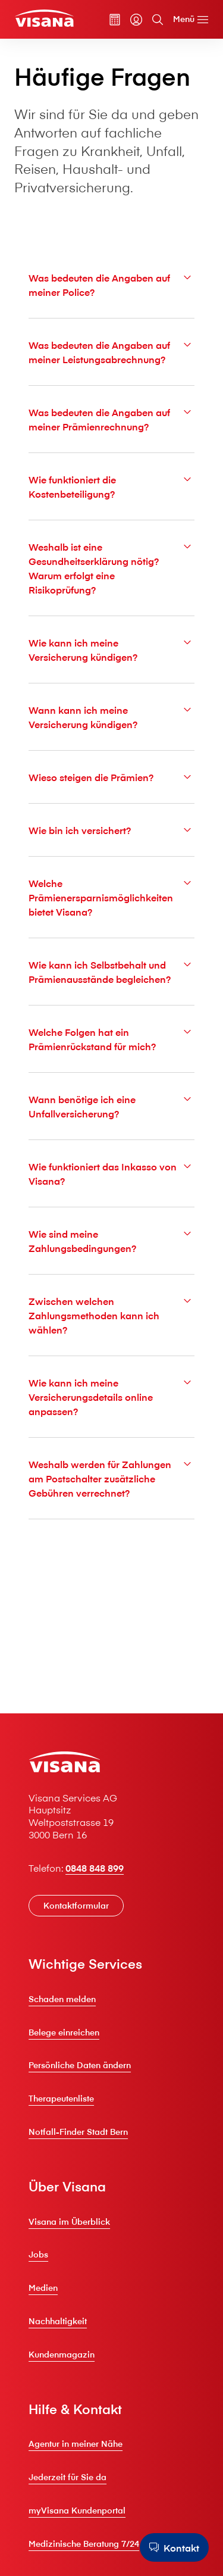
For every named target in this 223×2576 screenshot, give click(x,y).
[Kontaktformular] (76, 1905)
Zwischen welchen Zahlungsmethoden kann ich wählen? (111, 1315)
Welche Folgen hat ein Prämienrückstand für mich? (111, 1039)
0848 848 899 (94, 1867)
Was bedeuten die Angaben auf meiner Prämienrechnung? (111, 419)
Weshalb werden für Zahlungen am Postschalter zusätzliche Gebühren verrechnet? (111, 1478)
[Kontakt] (174, 2547)
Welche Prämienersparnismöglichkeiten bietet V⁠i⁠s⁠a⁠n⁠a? (111, 897)
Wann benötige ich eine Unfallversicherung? (111, 1106)
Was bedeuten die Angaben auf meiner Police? (111, 284)
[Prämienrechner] (115, 20)
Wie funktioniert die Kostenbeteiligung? (111, 486)
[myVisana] (136, 20)
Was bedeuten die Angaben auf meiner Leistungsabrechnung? (111, 352)
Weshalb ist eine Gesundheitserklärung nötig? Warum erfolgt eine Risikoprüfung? (111, 567)
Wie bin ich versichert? (111, 830)
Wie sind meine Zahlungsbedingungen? (111, 1240)
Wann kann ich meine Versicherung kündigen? (111, 716)
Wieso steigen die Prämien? (111, 777)
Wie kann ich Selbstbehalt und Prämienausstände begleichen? (111, 971)
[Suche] (158, 20)
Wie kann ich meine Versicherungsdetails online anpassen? (111, 1396)
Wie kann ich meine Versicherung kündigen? (111, 649)
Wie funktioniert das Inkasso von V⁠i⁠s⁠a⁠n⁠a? (111, 1173)
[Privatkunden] (44, 18)
